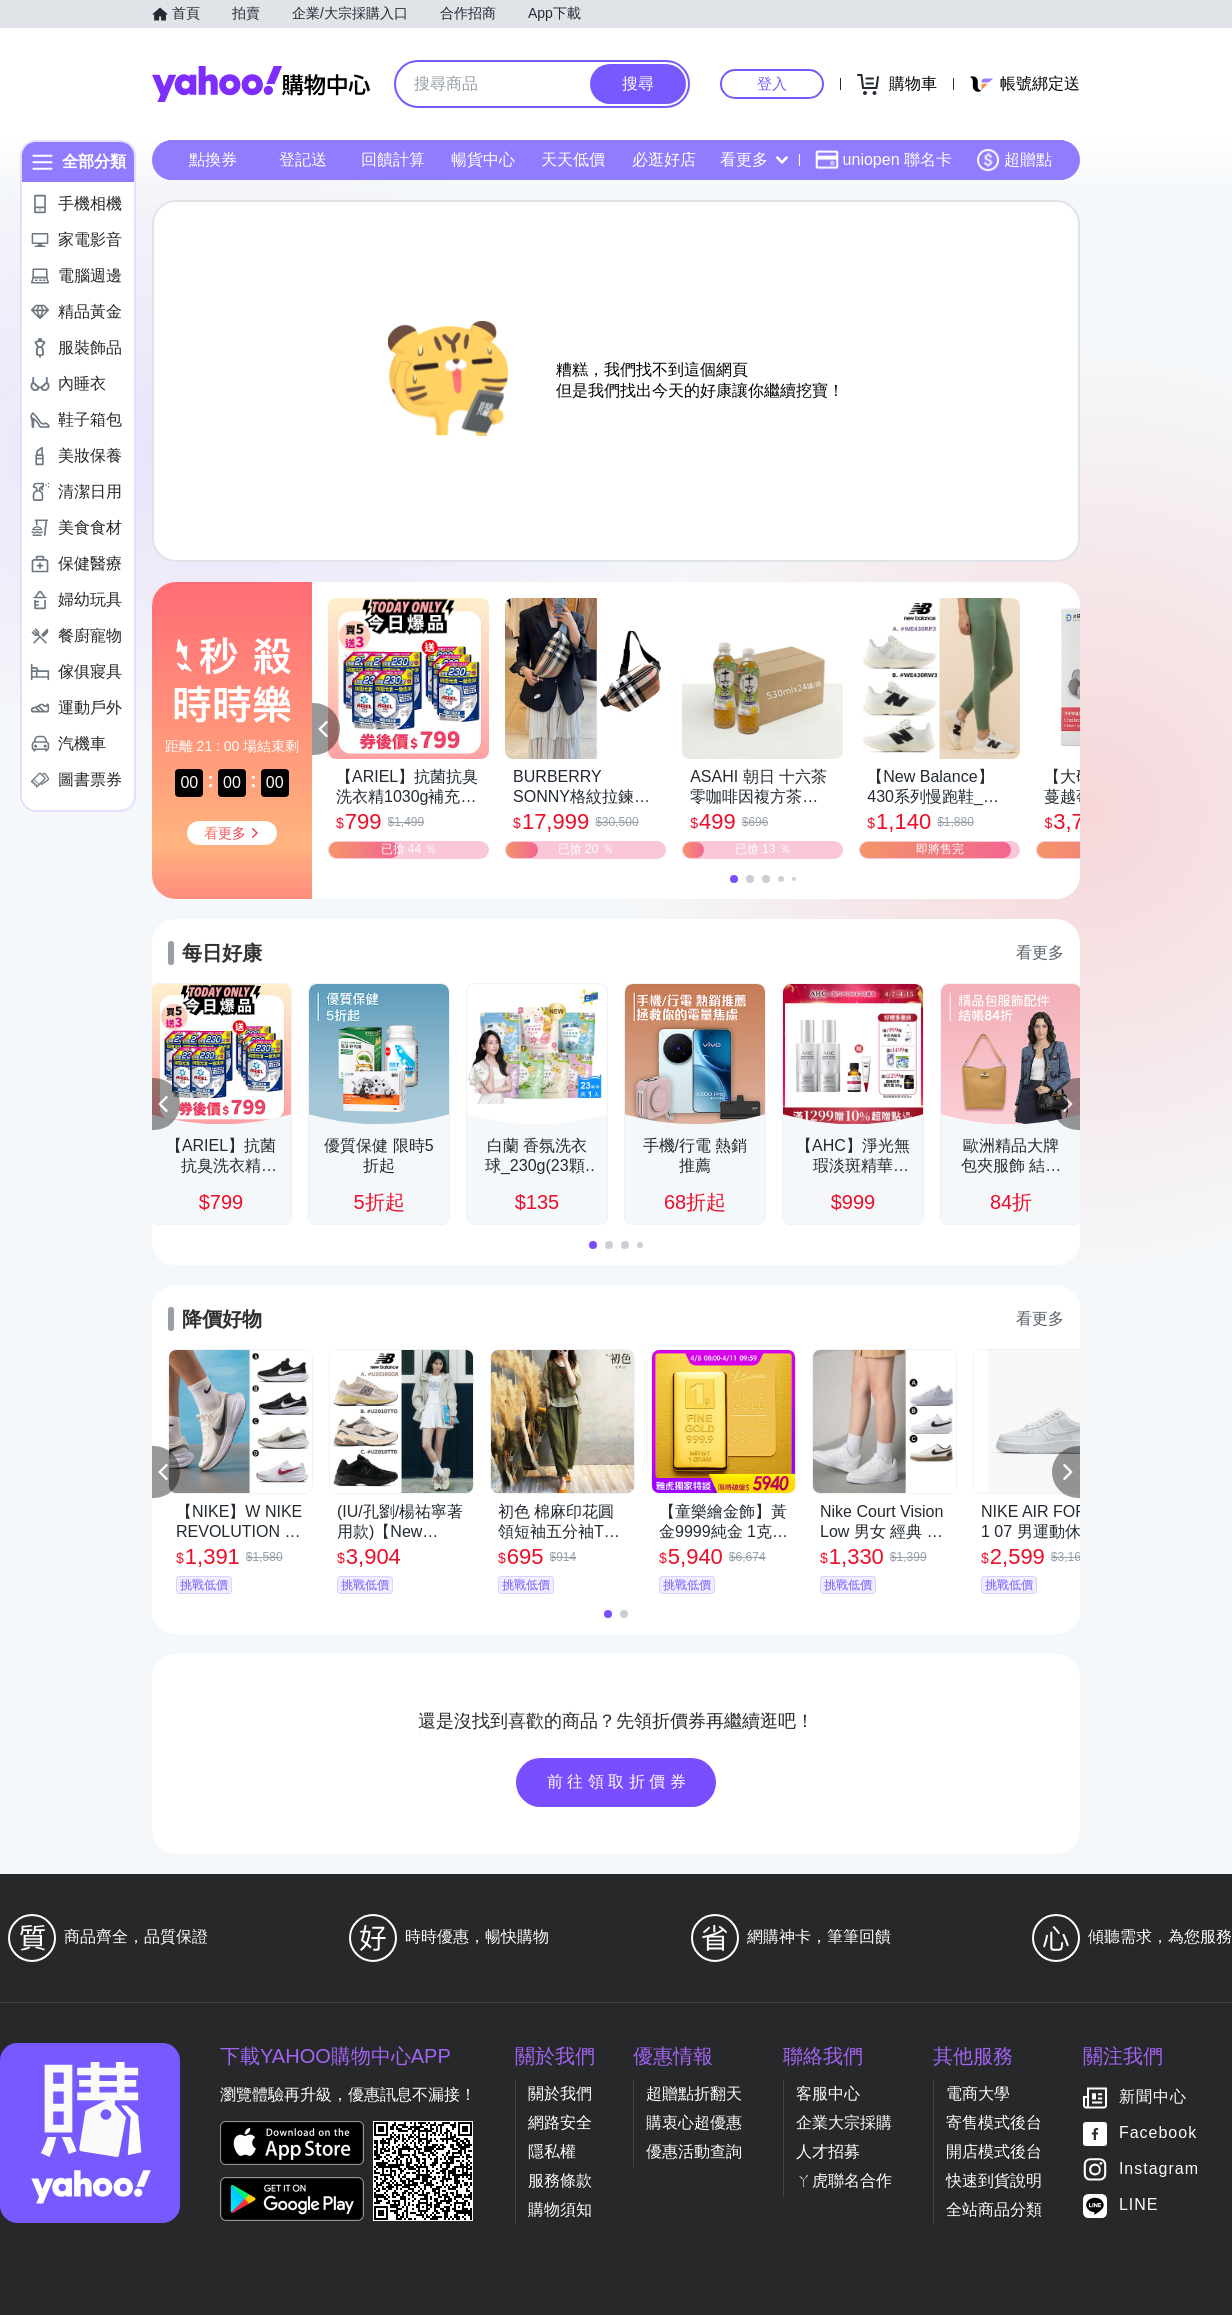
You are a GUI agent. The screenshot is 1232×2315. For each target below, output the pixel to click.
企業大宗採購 (844, 2122)
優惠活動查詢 (694, 2151)
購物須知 (560, 2209)
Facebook (1158, 2132)
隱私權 (552, 2151)
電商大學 (978, 2093)
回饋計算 (393, 159)
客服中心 (828, 2093)
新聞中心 (1153, 2096)
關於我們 (560, 2093)
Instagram (1159, 2168)
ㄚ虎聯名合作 (844, 2180)
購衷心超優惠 (694, 2122)
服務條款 (560, 2180)
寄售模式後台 (994, 2122)
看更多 (754, 159)
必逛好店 (664, 159)
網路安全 (560, 2122)
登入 (772, 83)
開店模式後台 (994, 2151)
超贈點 (1014, 160)
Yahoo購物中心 (261, 84)
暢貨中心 (483, 159)
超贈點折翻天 (694, 2093)
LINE (1139, 2204)
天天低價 (573, 159)
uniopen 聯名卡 (883, 160)
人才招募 (828, 2151)
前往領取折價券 (619, 1781)
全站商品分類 (994, 2209)
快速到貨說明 (994, 2180)
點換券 (213, 159)
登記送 (303, 159)
